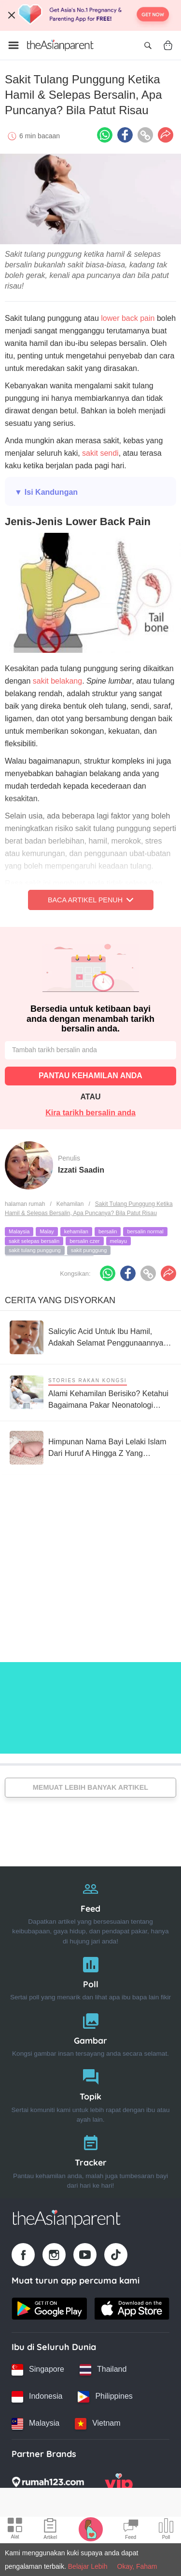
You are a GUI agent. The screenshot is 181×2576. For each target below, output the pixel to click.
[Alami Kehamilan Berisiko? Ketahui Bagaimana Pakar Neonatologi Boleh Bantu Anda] (90, 1392)
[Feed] (90, 1910)
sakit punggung (89, 1250)
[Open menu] (13, 45)
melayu (118, 1241)
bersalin (107, 1231)
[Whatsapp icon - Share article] (104, 135)
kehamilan (76, 1231)
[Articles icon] (50, 2530)
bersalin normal (145, 1231)
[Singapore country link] (38, 2370)
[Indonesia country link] (37, 2397)
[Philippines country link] (105, 2397)
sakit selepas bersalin (34, 1241)
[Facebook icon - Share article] (125, 135)
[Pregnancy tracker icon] (90, 2529)
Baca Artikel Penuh (90, 900)
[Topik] (90, 2093)
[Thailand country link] (103, 2370)
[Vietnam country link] (97, 2424)
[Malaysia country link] (35, 2424)
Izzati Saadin (81, 1170)
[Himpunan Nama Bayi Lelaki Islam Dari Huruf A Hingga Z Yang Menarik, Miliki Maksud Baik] (90, 1448)
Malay (47, 1231)
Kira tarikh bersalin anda (90, 1113)
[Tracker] (90, 2159)
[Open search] (147, 45)
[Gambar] (90, 2033)
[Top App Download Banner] (90, 15)
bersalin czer (84, 1241)
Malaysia (19, 1231)
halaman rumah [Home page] (25, 1204)
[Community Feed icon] (131, 2530)
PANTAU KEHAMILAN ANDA (90, 1075)
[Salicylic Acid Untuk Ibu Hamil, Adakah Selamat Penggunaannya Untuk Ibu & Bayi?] (90, 1337)
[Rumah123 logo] (48, 2484)
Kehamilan (70, 1204)
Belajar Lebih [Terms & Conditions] (88, 2566)
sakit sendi (99, 453)
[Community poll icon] (166, 2530)
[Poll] (90, 1976)
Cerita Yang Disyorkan (60, 1300)
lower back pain (127, 318)
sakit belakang (57, 681)
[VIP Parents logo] (118, 2484)
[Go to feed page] (60, 45)
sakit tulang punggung (35, 1250)
